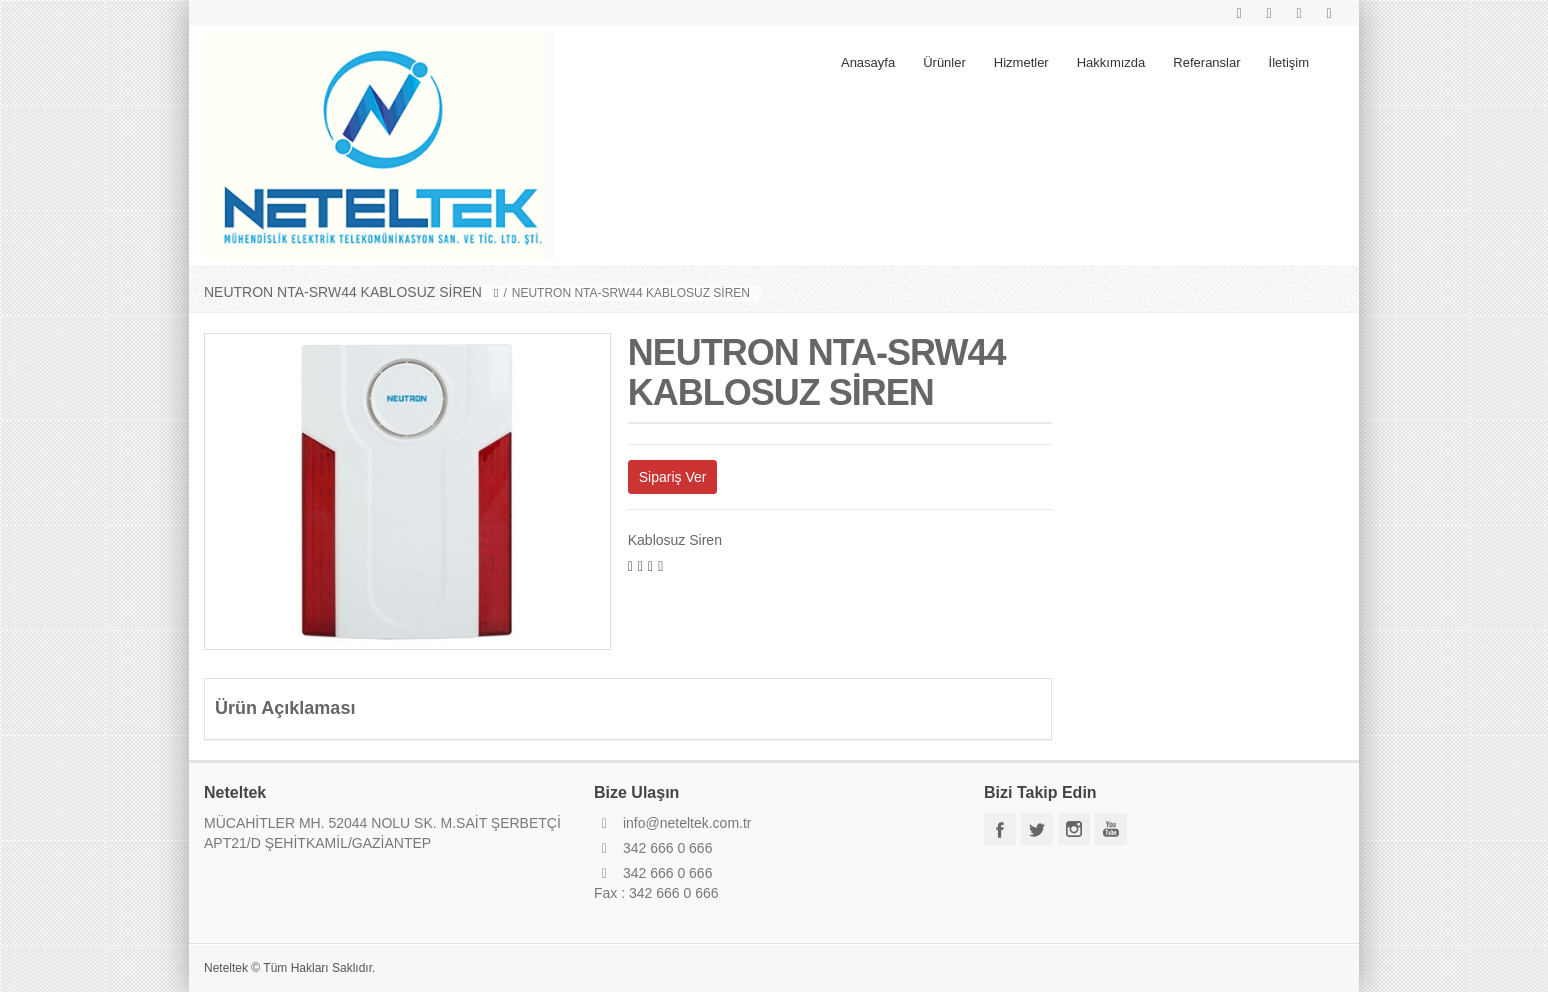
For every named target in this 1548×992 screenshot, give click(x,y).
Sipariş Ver (673, 477)
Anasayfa (868, 62)
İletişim (1289, 62)
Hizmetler (1021, 62)
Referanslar (1206, 62)
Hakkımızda (1111, 62)
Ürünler (944, 62)
